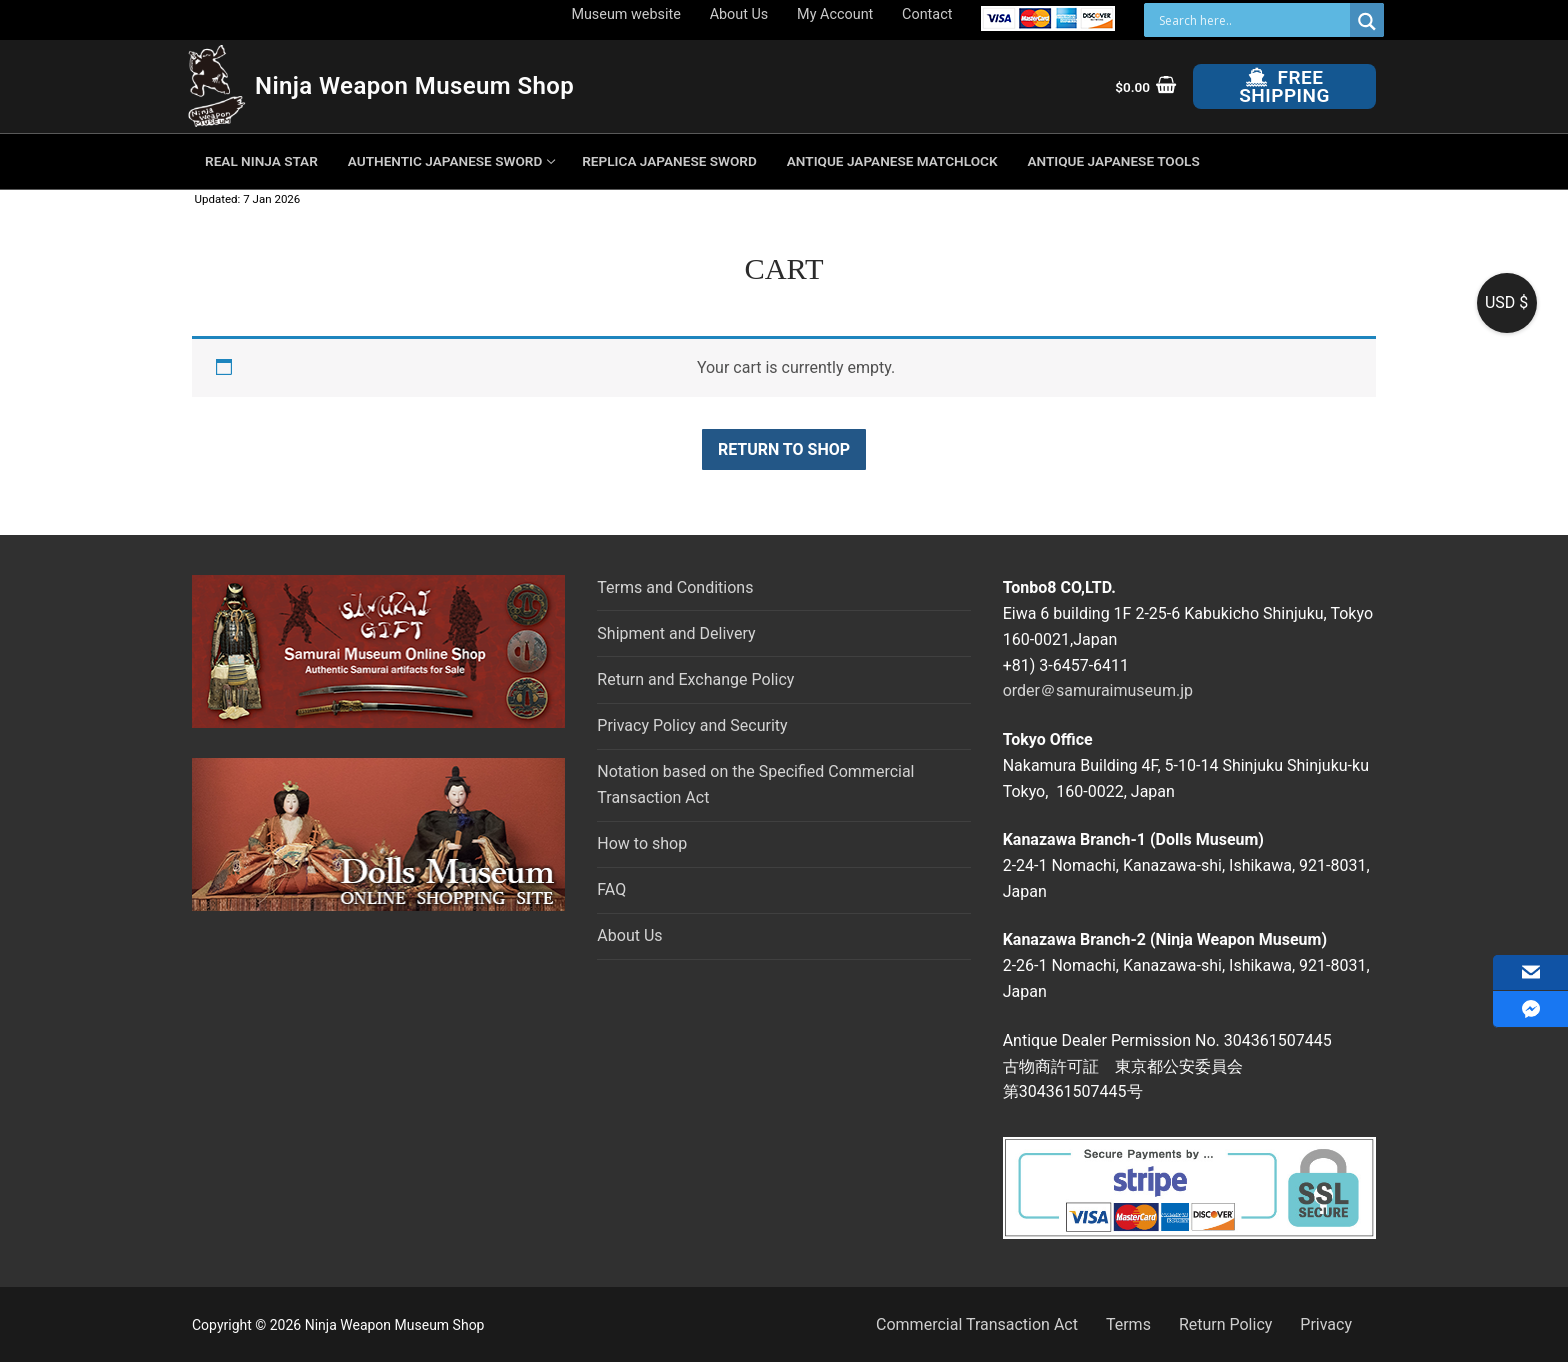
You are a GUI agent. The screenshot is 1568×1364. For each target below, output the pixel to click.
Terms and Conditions (675, 587)
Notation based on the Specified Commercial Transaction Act (755, 784)
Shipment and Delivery (676, 633)
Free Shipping (1284, 86)
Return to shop (784, 449)
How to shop (642, 843)
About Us (739, 14)
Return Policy (1225, 1324)
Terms (1128, 1324)
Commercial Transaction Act (977, 1324)
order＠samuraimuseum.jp (1098, 690)
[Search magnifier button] (1367, 21)
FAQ (611, 889)
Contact (927, 14)
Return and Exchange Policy (695, 679)
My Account (835, 14)
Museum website (625, 14)
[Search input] (1252, 20)
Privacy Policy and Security (692, 725)
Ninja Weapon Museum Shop (414, 86)
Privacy (1326, 1324)
